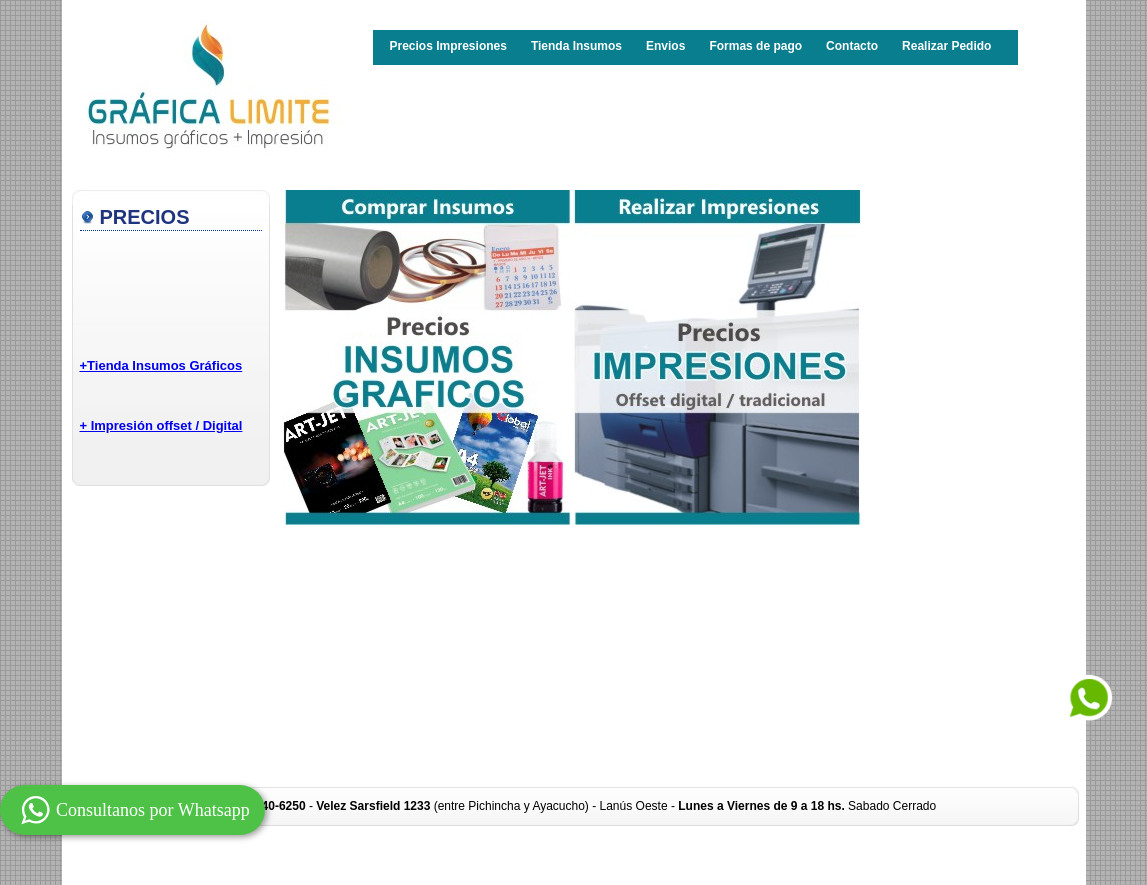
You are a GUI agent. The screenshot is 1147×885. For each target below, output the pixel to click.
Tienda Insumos (576, 46)
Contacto (852, 46)
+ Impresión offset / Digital (161, 425)
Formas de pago (755, 46)
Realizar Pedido (946, 46)
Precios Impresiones (448, 46)
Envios (665, 46)
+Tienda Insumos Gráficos (161, 365)
